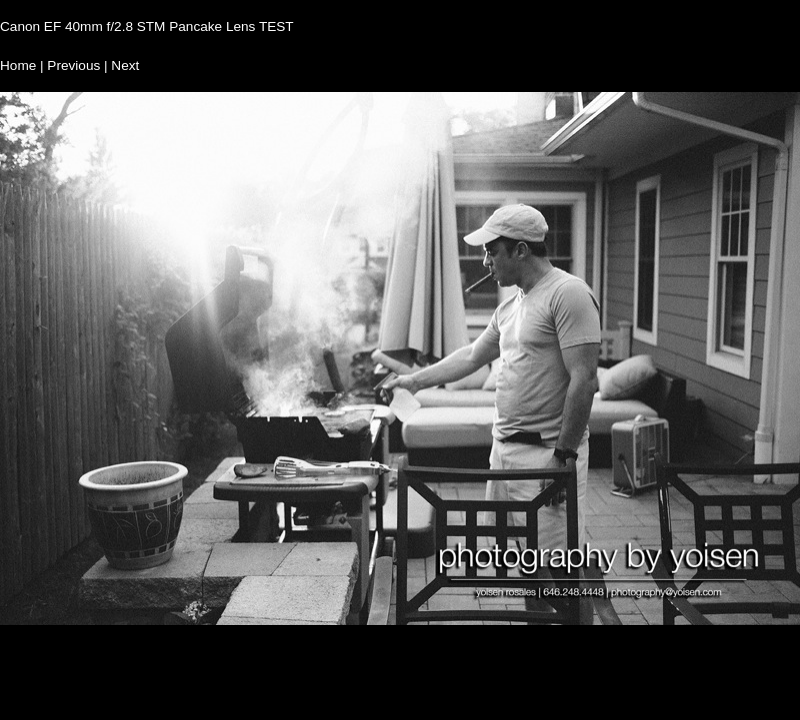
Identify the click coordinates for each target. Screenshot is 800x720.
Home (18, 65)
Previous (73, 65)
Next (125, 65)
